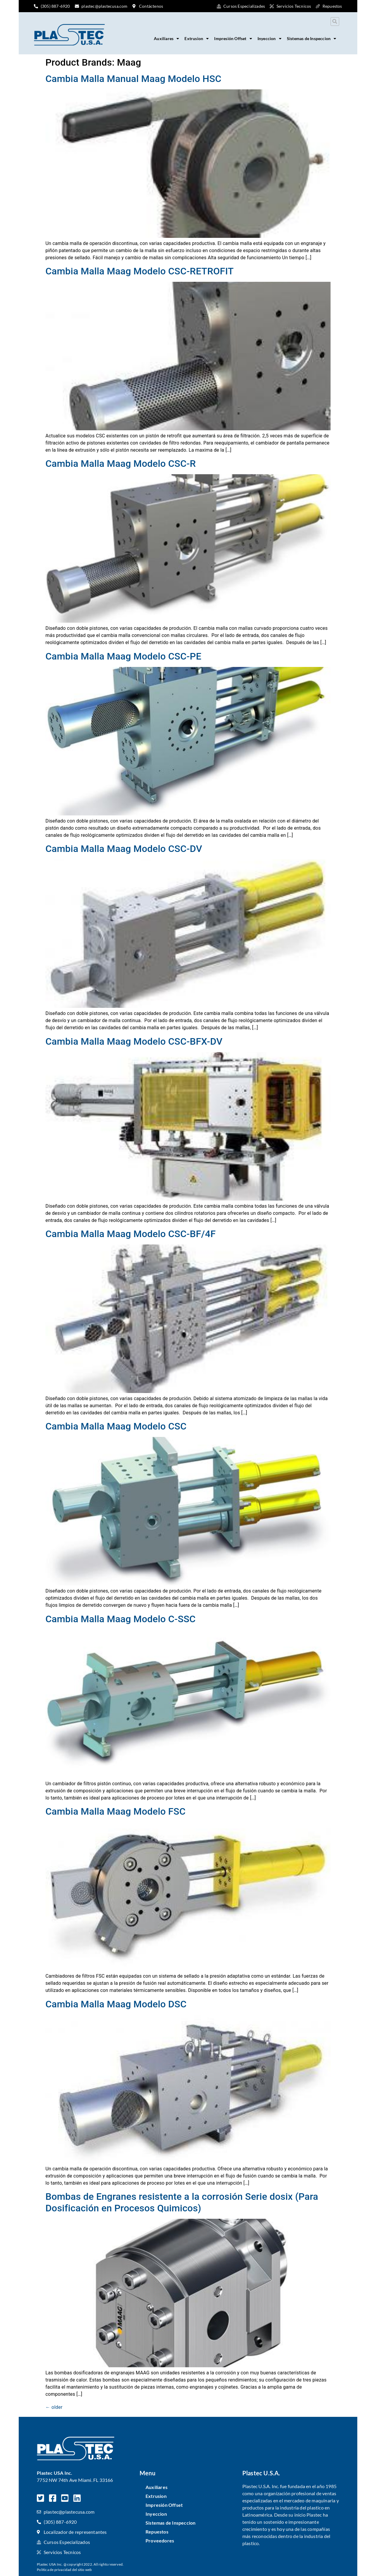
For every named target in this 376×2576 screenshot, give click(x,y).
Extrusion (196, 39)
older (53, 2407)
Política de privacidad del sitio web (64, 2569)
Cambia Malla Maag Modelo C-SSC (120, 1619)
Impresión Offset (233, 39)
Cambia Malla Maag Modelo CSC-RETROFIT (139, 271)
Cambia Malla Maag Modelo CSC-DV (123, 848)
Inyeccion (269, 39)
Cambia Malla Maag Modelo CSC (116, 1426)
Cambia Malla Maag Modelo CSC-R (120, 463)
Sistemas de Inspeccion (311, 39)
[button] (335, 21)
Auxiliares (166, 39)
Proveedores (160, 2540)
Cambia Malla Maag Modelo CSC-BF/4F (130, 1233)
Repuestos (157, 2531)
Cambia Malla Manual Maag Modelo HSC (133, 78)
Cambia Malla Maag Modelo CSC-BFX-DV (133, 1041)
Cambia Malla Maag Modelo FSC (115, 1811)
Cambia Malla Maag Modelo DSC (116, 2004)
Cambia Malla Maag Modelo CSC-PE (123, 656)
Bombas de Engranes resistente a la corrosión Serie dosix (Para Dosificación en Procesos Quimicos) (181, 2202)
